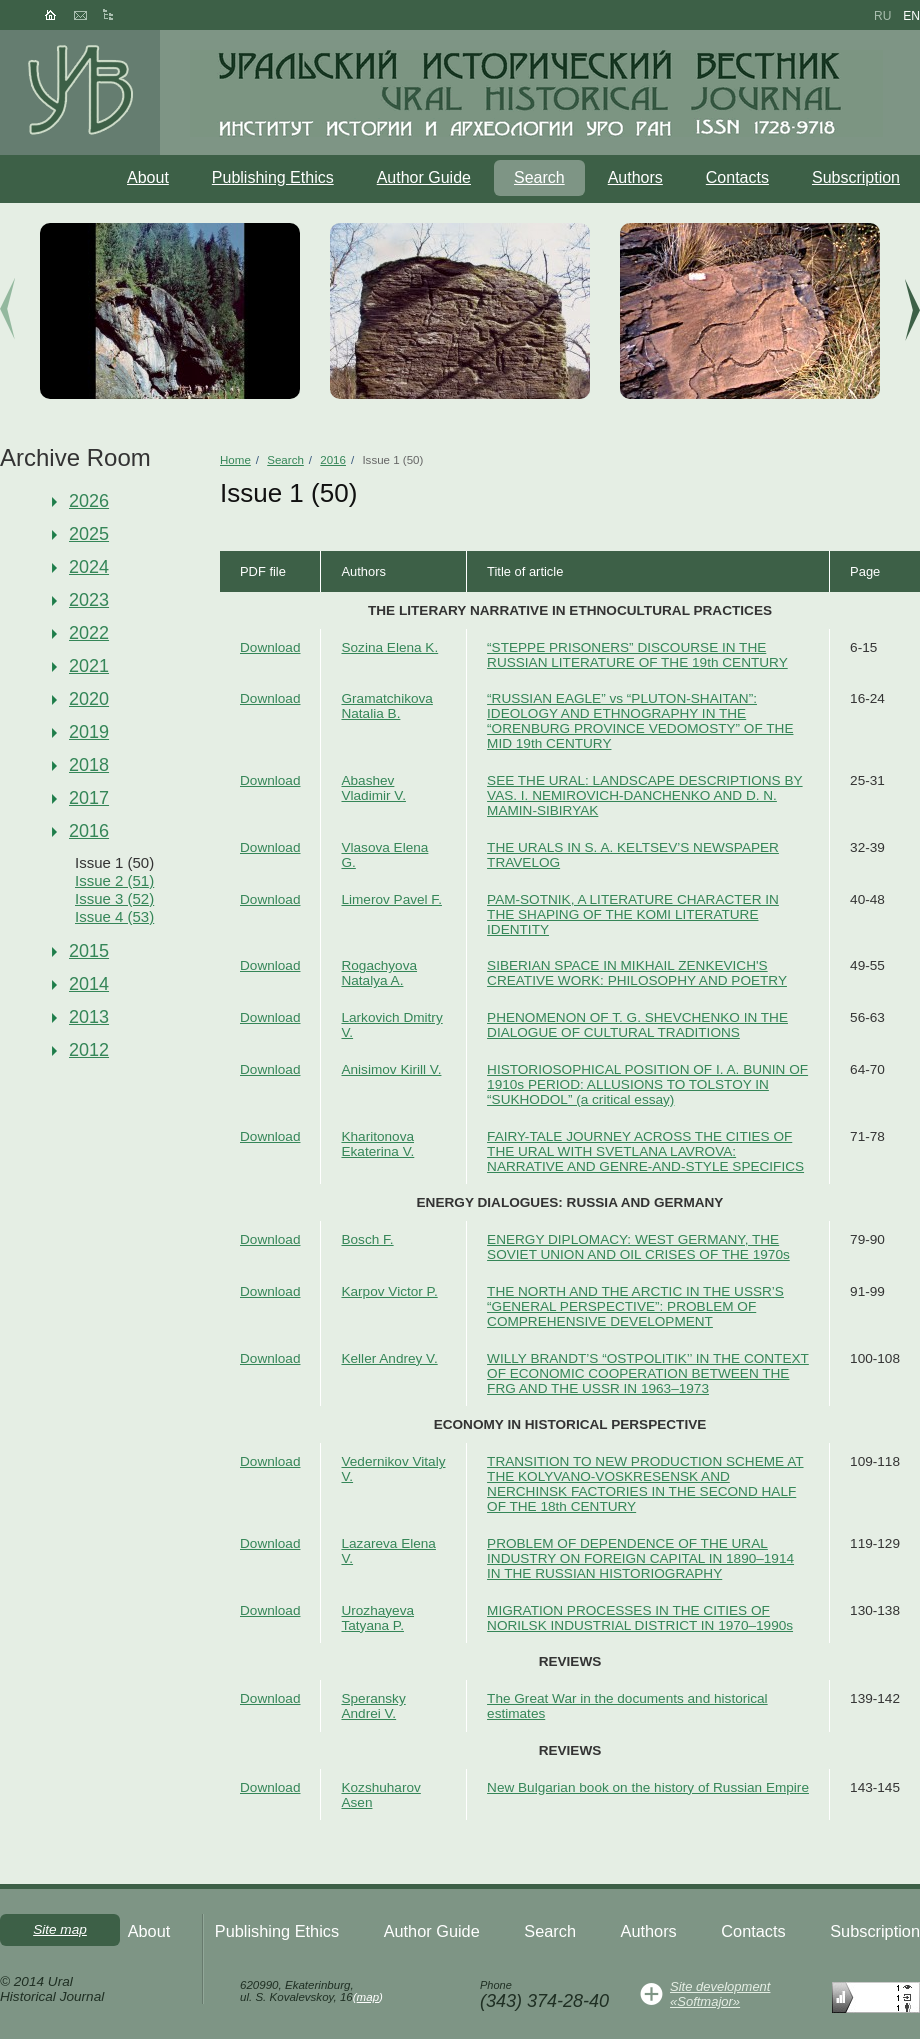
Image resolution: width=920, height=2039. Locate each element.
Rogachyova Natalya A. (379, 973)
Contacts (737, 177)
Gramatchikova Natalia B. (386, 706)
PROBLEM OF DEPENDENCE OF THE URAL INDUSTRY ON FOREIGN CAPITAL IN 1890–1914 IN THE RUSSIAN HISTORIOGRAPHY (640, 1558)
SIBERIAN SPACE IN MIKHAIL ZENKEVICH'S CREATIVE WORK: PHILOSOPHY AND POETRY (637, 973)
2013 (89, 1017)
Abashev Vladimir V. (373, 788)
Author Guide (424, 177)
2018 (89, 765)
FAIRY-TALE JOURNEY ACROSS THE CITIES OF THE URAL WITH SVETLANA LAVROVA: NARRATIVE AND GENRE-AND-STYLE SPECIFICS (645, 1151)
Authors (635, 177)
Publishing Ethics (273, 177)
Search (539, 177)
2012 (89, 1050)
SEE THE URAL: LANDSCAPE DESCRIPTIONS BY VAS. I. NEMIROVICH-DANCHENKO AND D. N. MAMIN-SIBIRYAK (645, 795)
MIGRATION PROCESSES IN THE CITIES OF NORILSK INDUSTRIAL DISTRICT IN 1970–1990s (640, 1618)
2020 (89, 699)
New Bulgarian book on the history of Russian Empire (648, 1787)
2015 (89, 951)
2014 (89, 984)
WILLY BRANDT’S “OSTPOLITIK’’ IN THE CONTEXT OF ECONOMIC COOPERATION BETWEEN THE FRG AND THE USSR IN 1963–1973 (648, 1373)
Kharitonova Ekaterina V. (377, 1144)
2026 (89, 501)
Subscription (856, 177)
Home (235, 460)
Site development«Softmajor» (720, 1994)
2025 (89, 534)
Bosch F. (367, 1239)
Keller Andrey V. (389, 1358)
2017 (89, 798)
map (368, 1997)
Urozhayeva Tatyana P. (377, 1618)
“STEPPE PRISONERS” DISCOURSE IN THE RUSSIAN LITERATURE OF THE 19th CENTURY (637, 655)
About (148, 177)
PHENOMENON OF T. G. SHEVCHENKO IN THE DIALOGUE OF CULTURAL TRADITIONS (637, 1025)
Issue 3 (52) (114, 898)
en (911, 16)
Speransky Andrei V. (373, 1706)
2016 (89, 831)
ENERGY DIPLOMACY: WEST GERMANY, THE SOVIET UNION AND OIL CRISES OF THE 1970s (638, 1247)
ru (882, 16)
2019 (89, 732)
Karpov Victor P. (389, 1291)
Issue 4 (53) (114, 916)
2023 (89, 600)
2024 (89, 567)
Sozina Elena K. (389, 647)
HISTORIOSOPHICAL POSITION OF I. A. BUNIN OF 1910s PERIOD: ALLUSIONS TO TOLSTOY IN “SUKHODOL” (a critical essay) (647, 1084)
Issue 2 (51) (114, 880)
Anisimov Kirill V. (391, 1069)
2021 (89, 666)
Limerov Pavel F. (391, 899)
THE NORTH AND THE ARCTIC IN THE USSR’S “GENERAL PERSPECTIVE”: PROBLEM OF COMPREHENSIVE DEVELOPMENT (635, 1306)
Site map (60, 1929)
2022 (89, 633)
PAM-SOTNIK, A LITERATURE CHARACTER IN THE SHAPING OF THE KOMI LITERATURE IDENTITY (633, 914)
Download (270, 647)
